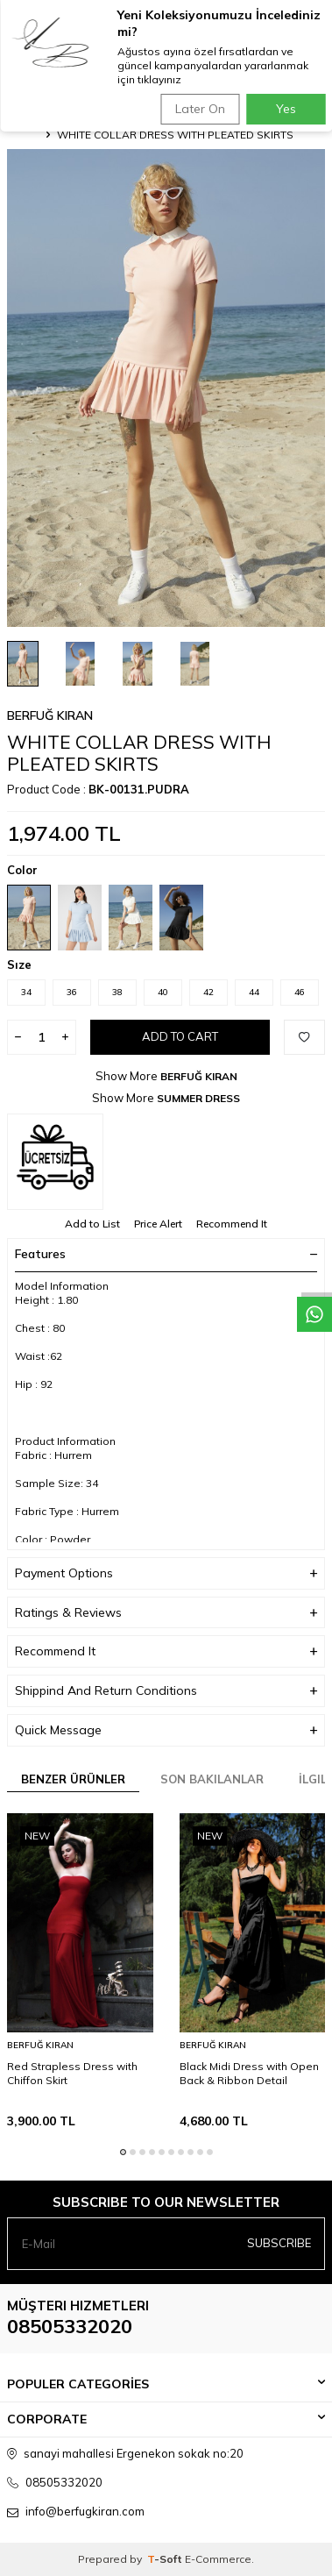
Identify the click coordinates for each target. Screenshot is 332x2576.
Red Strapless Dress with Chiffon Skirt (72, 2073)
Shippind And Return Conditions (166, 1691)
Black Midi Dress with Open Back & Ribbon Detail (249, 2073)
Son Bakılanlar (212, 1779)
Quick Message (166, 1730)
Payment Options (166, 1573)
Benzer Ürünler (73, 1779)
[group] (166, 388)
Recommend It (231, 1223)
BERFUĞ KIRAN (50, 715)
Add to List (92, 1223)
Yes (286, 109)
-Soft (166, 2558)
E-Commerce (218, 2558)
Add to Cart (180, 1036)
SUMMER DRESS (198, 1098)
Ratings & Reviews (166, 1613)
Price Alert (158, 1223)
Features (166, 1254)
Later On (200, 109)
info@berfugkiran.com (85, 2511)
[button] (123, 2152)
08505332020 (69, 2326)
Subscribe (279, 2243)
